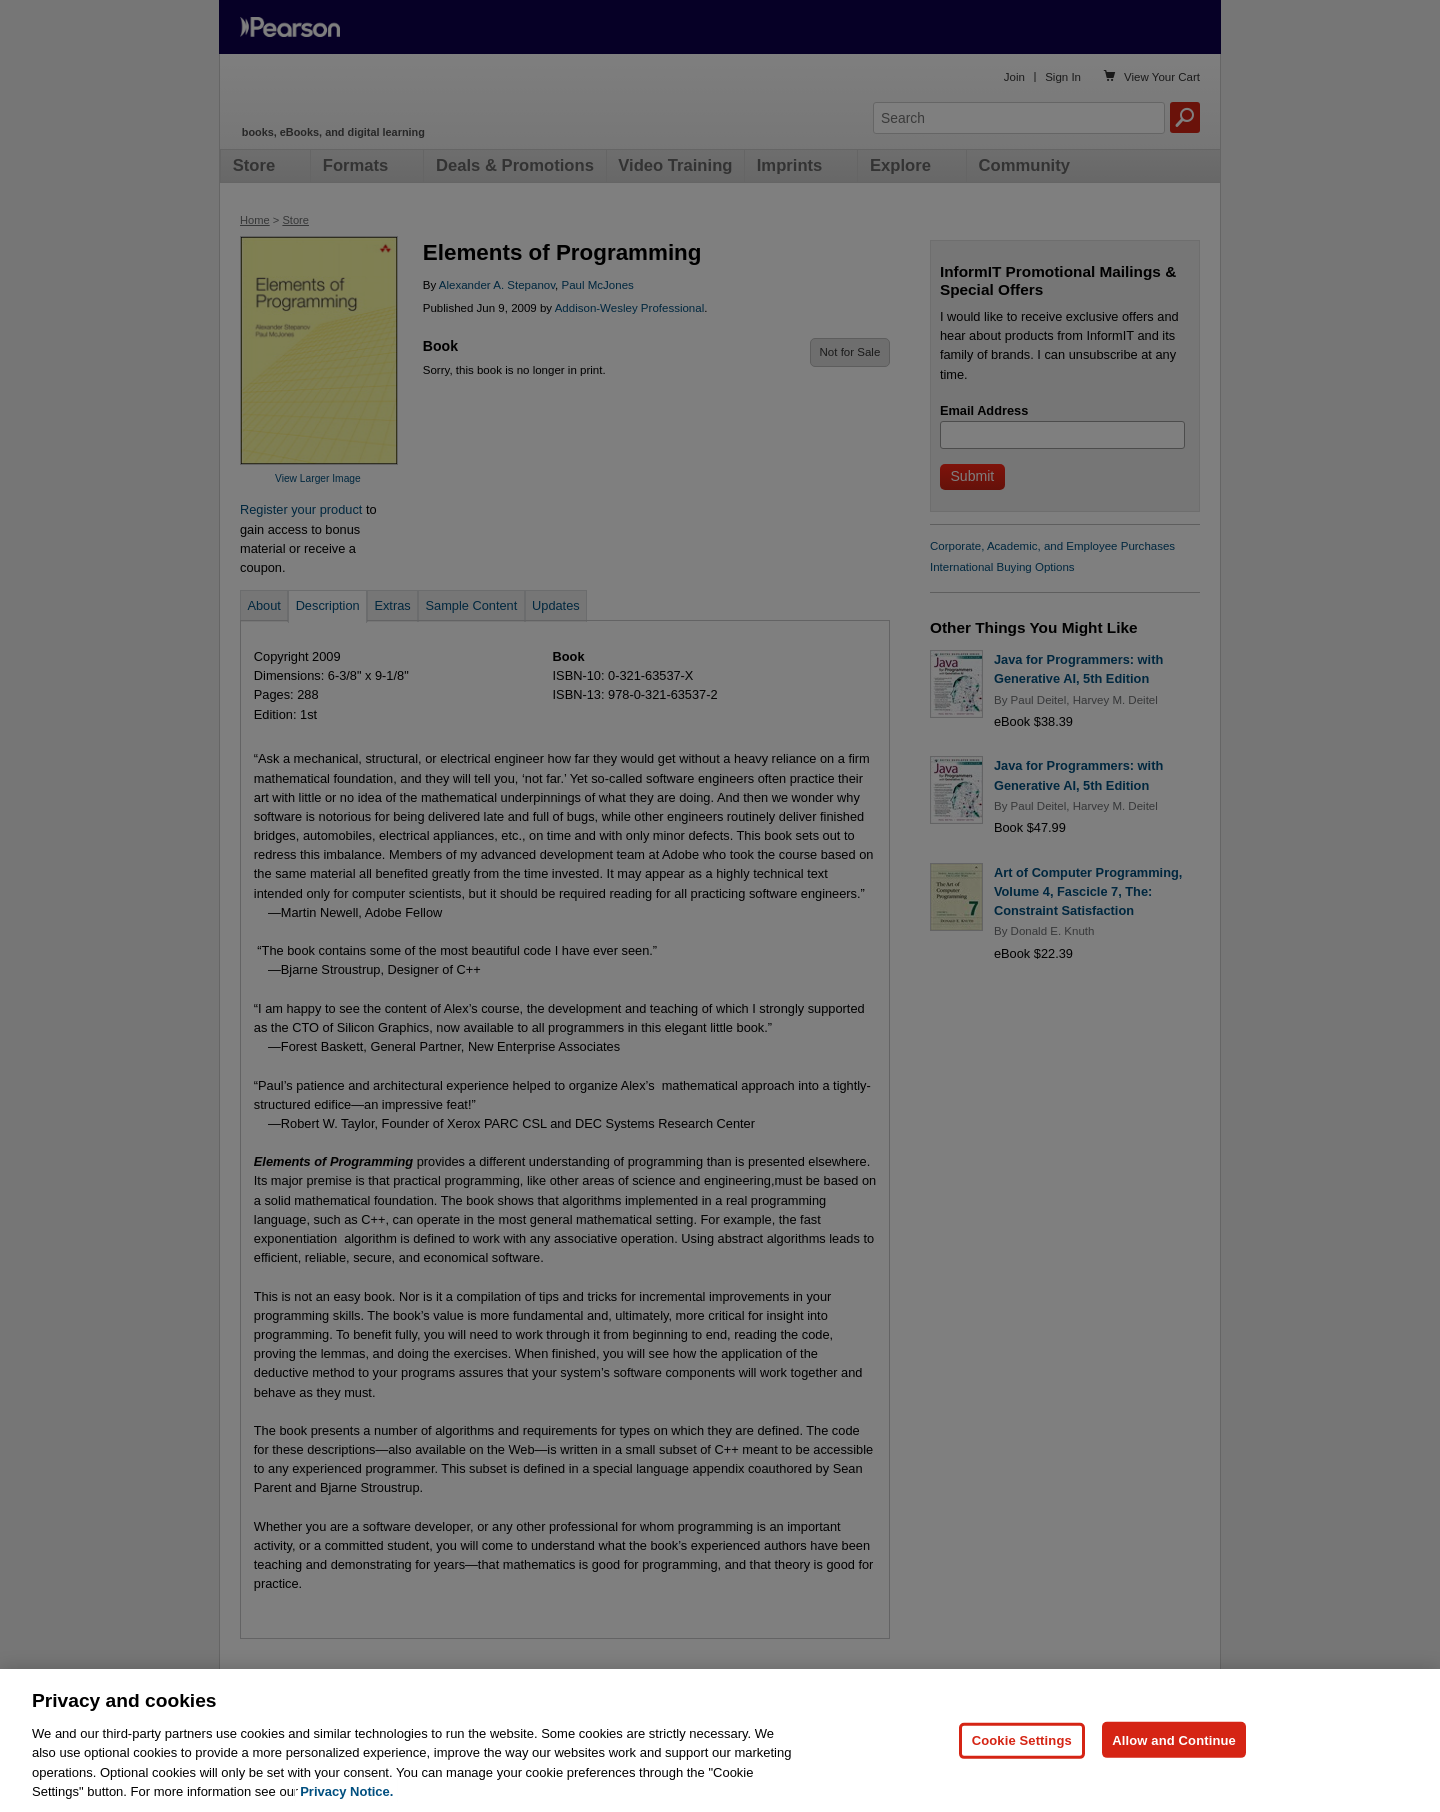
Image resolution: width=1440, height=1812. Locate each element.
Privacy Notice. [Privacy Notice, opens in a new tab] (346, 1791)
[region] (720, 1740)
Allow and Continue (1174, 1739)
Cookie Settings (1022, 1739)
